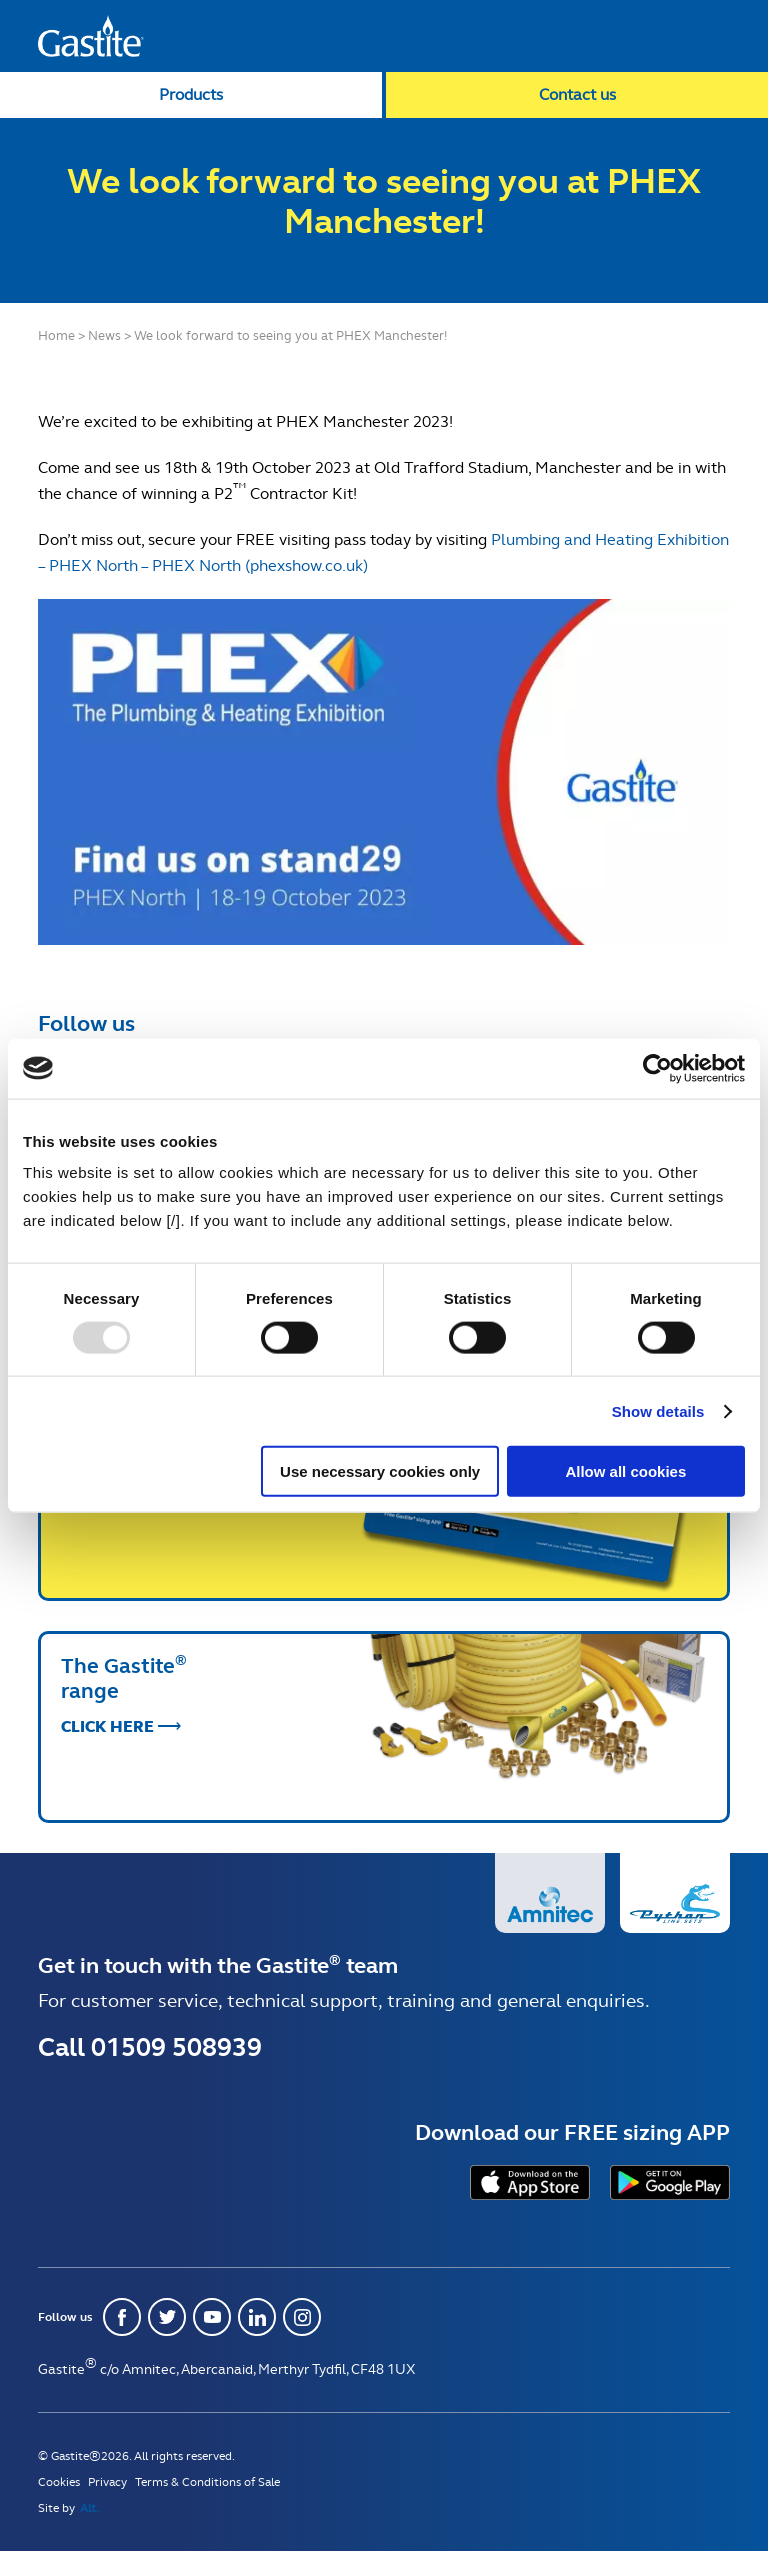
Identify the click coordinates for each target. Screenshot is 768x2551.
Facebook (122, 2317)
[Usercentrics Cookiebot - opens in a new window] (657, 1068)
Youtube (212, 2317)
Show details (658, 1410)
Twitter (167, 2317)
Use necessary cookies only (380, 1471)
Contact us (577, 94)
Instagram (302, 2317)
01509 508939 (176, 2047)
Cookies (59, 2482)
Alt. (89, 2508)
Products (191, 94)
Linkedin (257, 2317)
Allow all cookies (625, 1471)
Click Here (107, 1504)
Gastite (91, 36)
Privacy (107, 2482)
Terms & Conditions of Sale (207, 2482)
